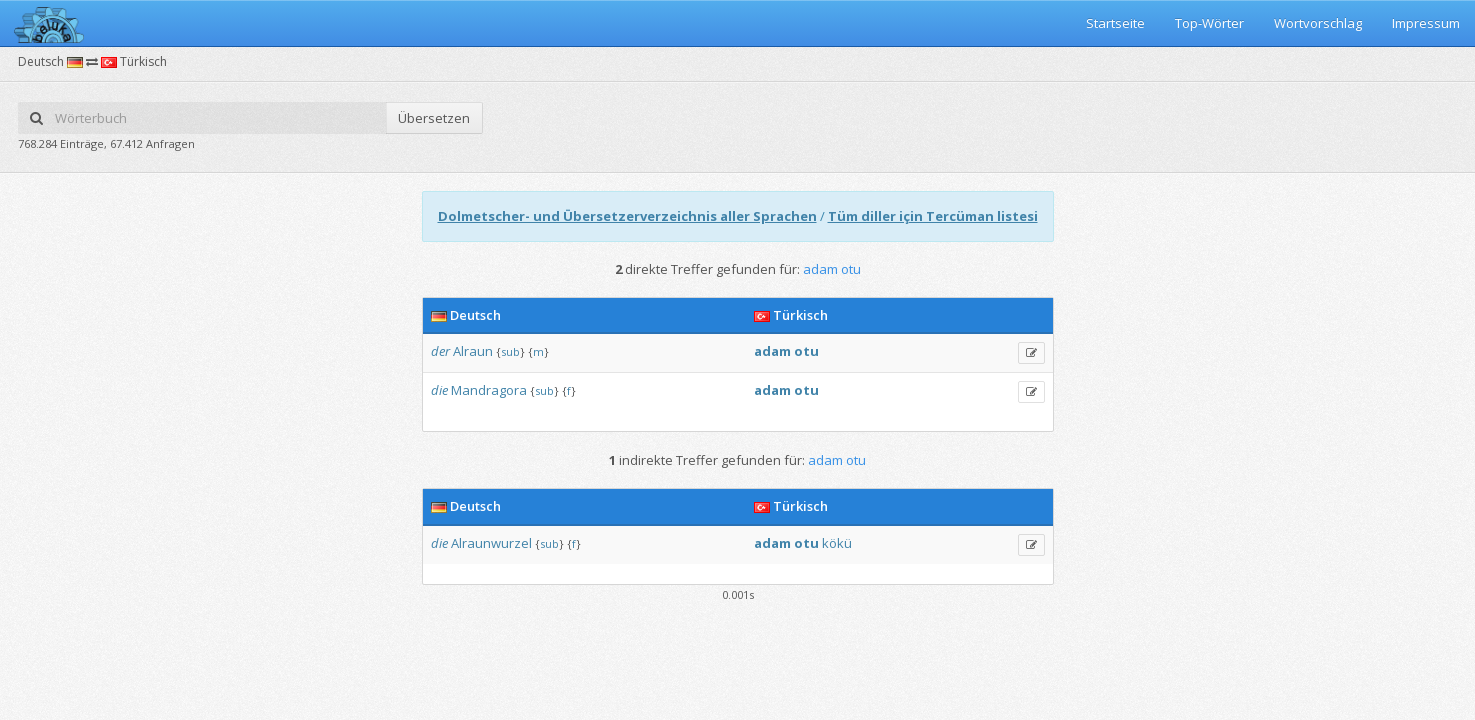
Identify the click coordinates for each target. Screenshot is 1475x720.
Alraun (473, 351)
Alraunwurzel (491, 543)
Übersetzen (434, 118)
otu (806, 351)
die (439, 390)
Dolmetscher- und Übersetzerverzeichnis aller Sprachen (627, 216)
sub (510, 351)
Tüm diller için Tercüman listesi (933, 216)
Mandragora (489, 390)
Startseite (1115, 23)
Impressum (1426, 23)
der (440, 351)
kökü (837, 543)
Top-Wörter (1209, 23)
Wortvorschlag (1318, 23)
